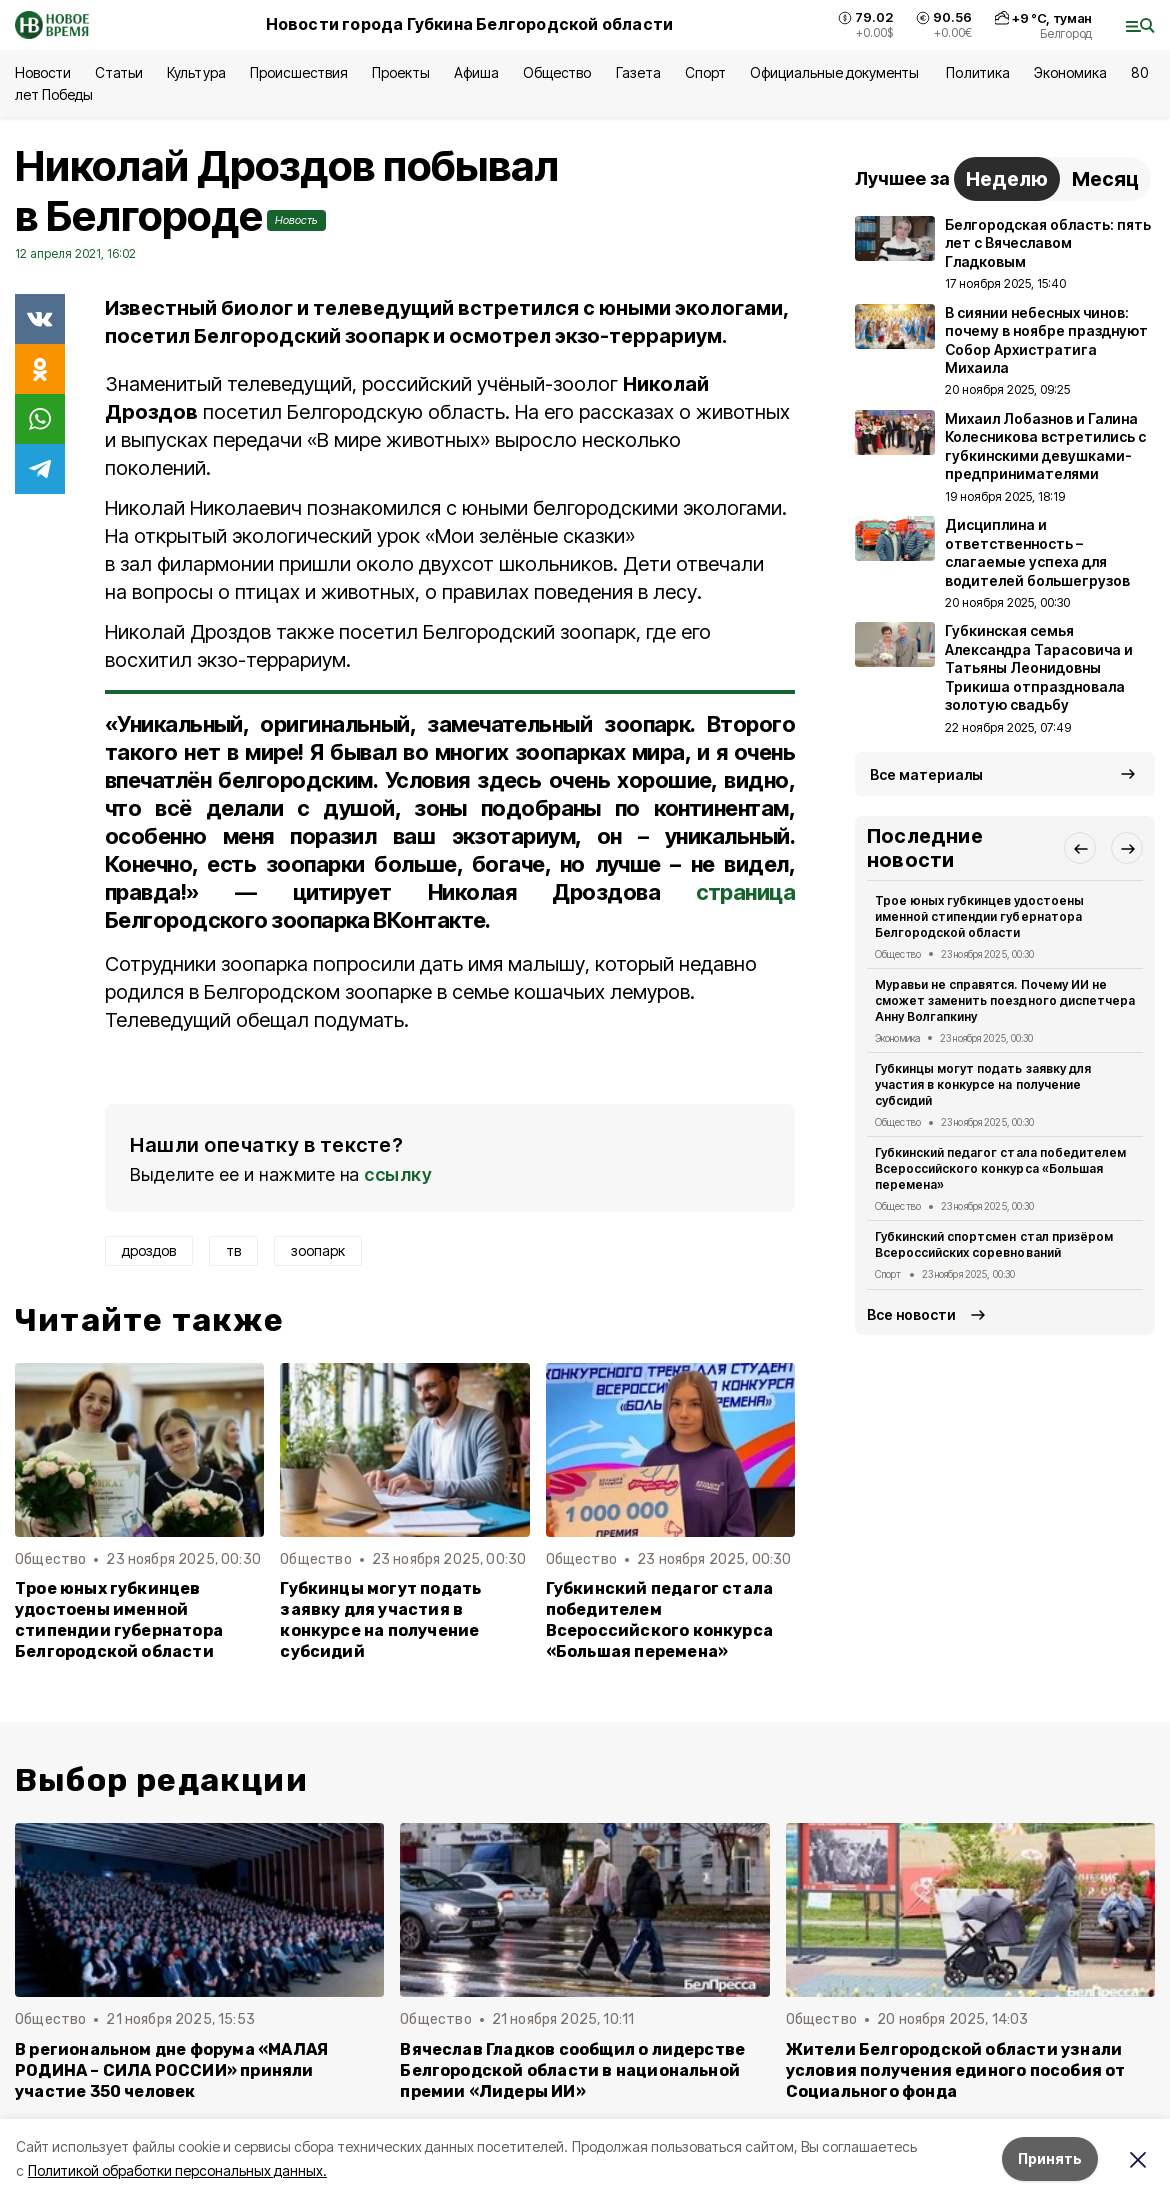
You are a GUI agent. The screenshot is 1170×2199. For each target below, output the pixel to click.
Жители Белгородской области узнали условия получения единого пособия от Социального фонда (956, 2070)
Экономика (1070, 72)
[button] (1080, 848)
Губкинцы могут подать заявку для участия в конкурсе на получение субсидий (380, 1620)
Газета (638, 72)
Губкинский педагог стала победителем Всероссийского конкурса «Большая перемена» (660, 1620)
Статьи (119, 72)
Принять (1050, 2158)
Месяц (1105, 179)
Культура (196, 72)
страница (745, 892)
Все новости (911, 1314)
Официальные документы (836, 72)
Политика (977, 72)
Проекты (401, 72)
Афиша (476, 72)
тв (233, 1250)
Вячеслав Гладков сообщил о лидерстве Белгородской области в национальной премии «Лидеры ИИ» (572, 2070)
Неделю (1007, 179)
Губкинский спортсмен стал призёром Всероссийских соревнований (994, 1244)
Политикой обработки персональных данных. (177, 2170)
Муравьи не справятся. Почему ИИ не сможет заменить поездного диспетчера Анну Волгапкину (1005, 1000)
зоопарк (318, 1250)
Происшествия (299, 72)
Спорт (705, 72)
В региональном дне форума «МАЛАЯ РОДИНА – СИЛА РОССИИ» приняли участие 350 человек (171, 2070)
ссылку (398, 1174)
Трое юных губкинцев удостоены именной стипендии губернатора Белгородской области (119, 1620)
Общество (557, 72)
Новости (43, 72)
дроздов (149, 1250)
